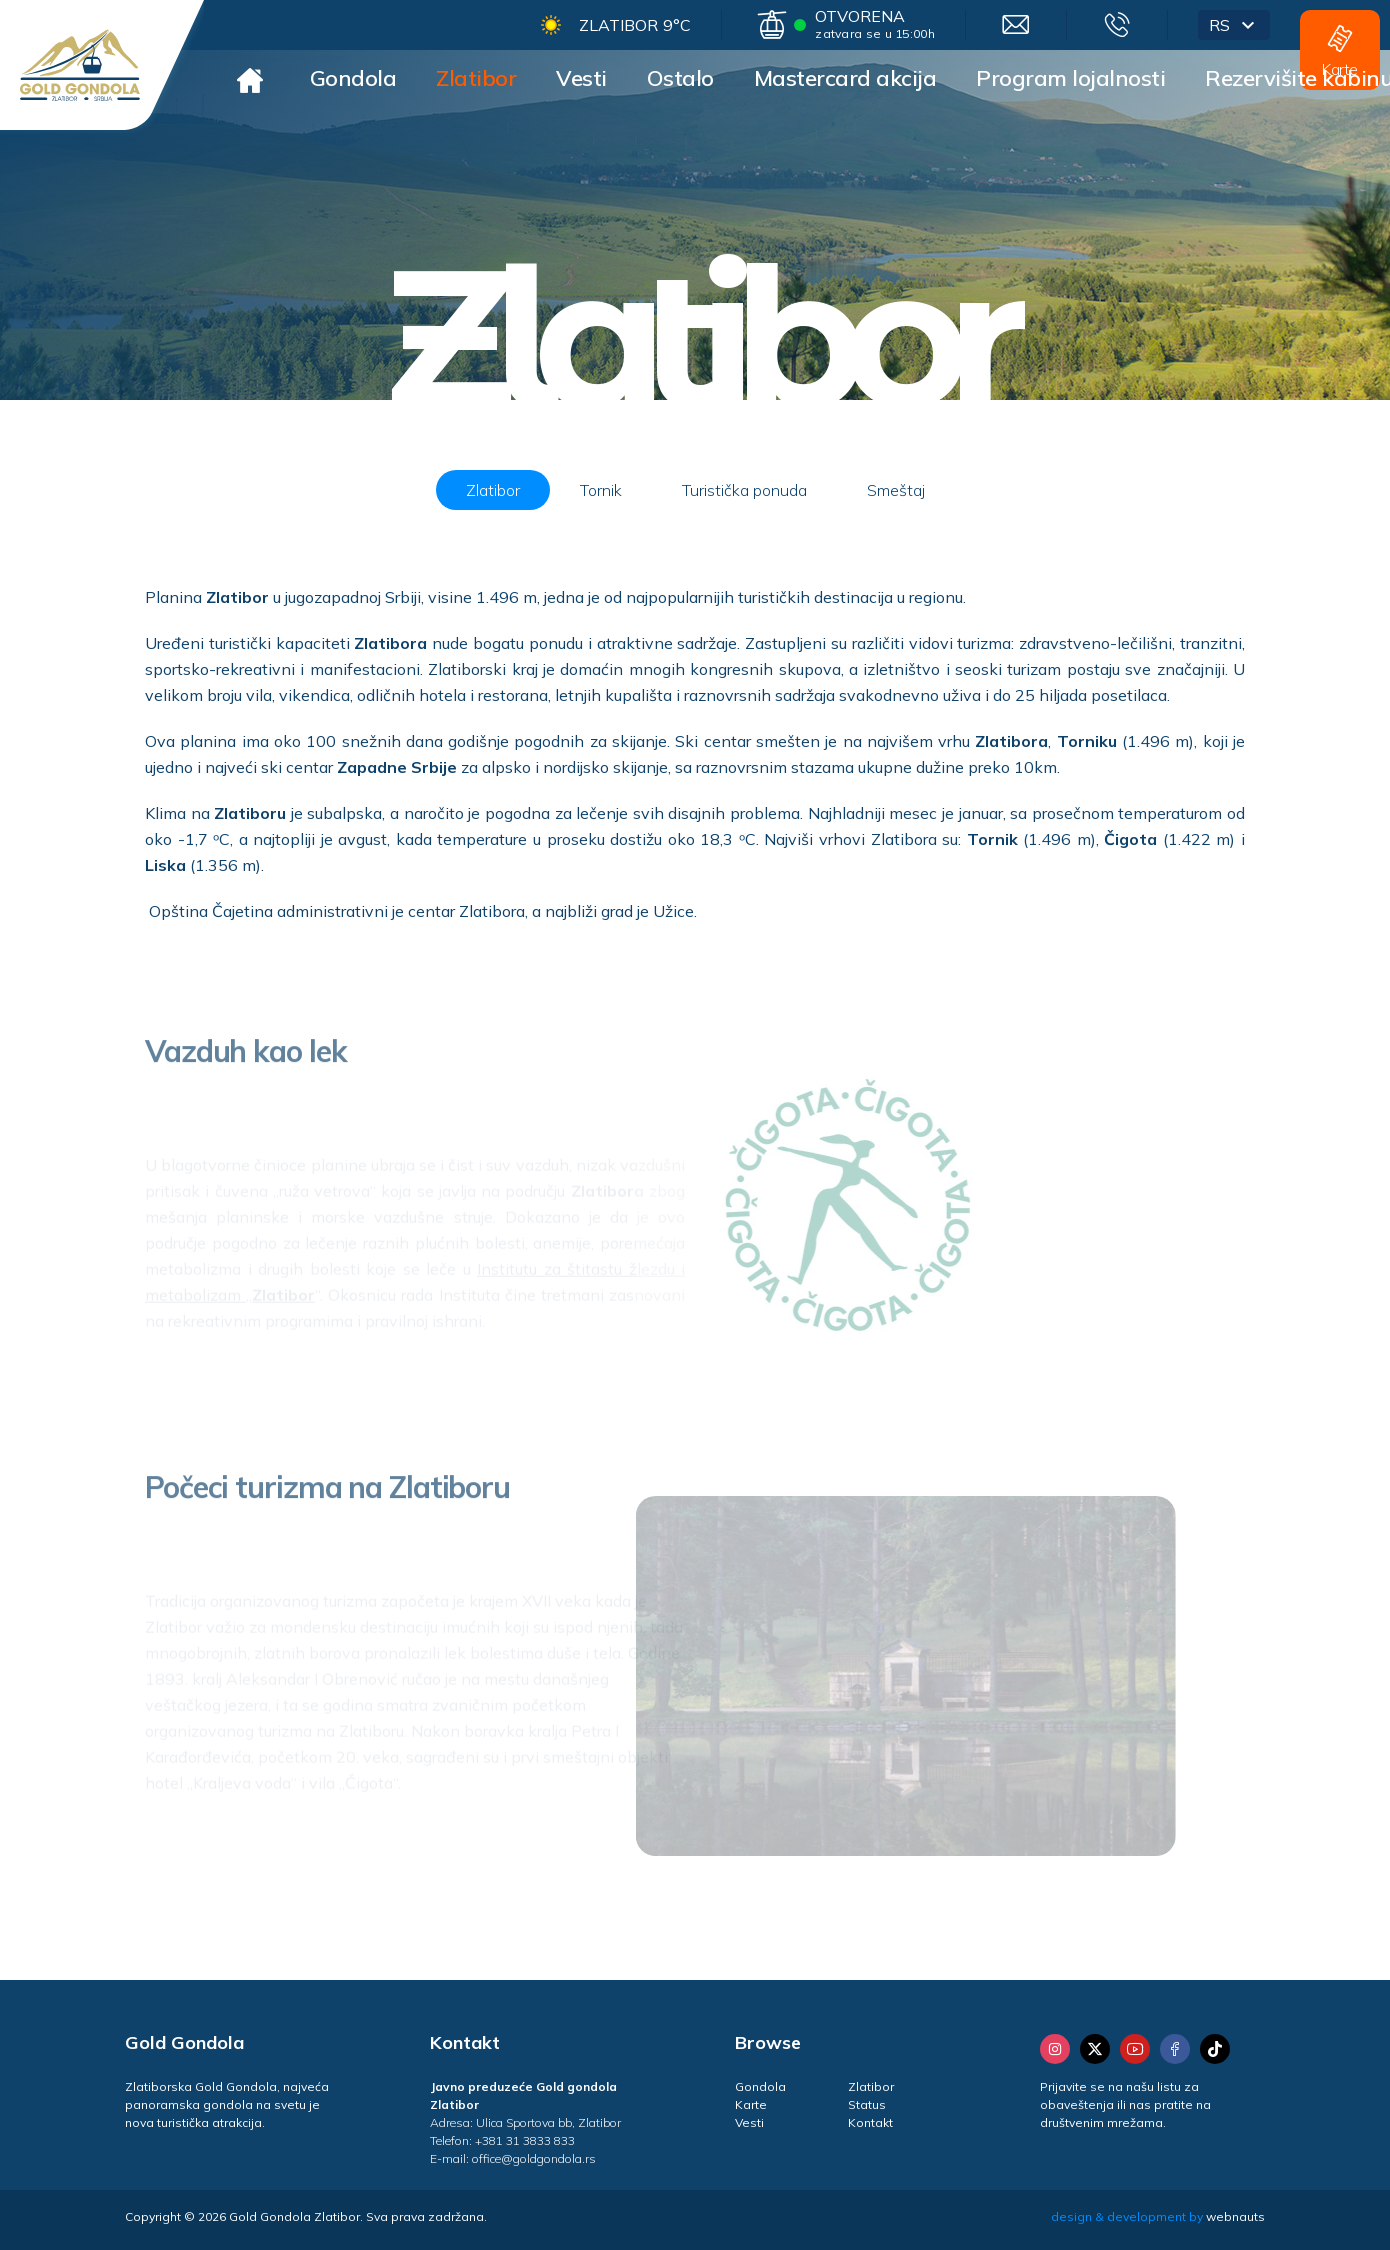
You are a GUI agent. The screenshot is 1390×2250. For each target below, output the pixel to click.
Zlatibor (476, 78)
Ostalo (680, 78)
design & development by (1158, 2216)
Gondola (353, 78)
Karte (751, 2104)
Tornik (601, 490)
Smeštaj (896, 490)
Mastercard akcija (845, 78)
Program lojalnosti (1070, 78)
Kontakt (870, 2122)
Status (867, 2104)
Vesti (581, 78)
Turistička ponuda (744, 490)
